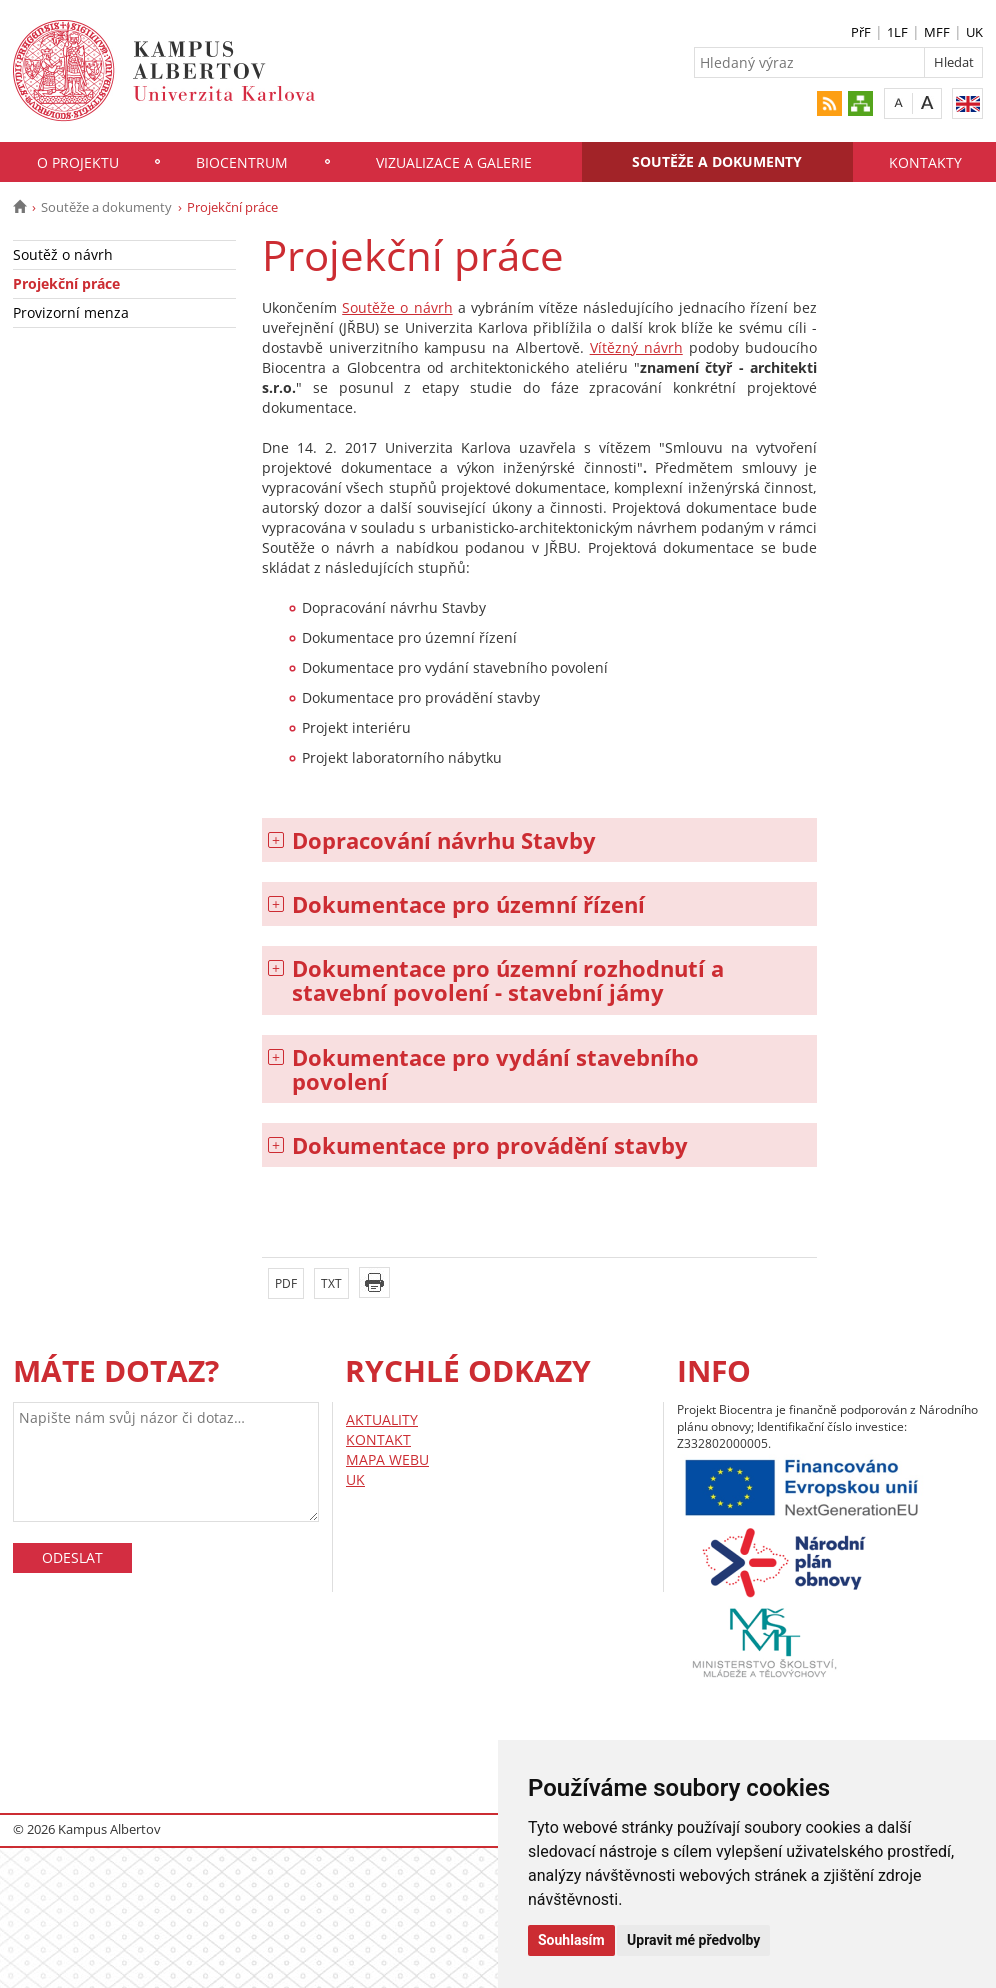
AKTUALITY (382, 1419)
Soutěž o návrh (63, 254)
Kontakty (925, 162)
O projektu (78, 162)
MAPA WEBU (387, 1459)
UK (974, 32)
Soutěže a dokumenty (717, 161)
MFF (937, 32)
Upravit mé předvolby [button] (693, 1940)
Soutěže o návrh (397, 307)
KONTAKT (378, 1439)
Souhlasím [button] (571, 1940)
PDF (286, 1283)
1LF (897, 32)
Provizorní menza (71, 312)
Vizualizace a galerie (454, 162)
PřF (861, 32)
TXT (331, 1283)
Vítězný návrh (636, 347)
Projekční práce (66, 283)
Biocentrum (242, 162)
